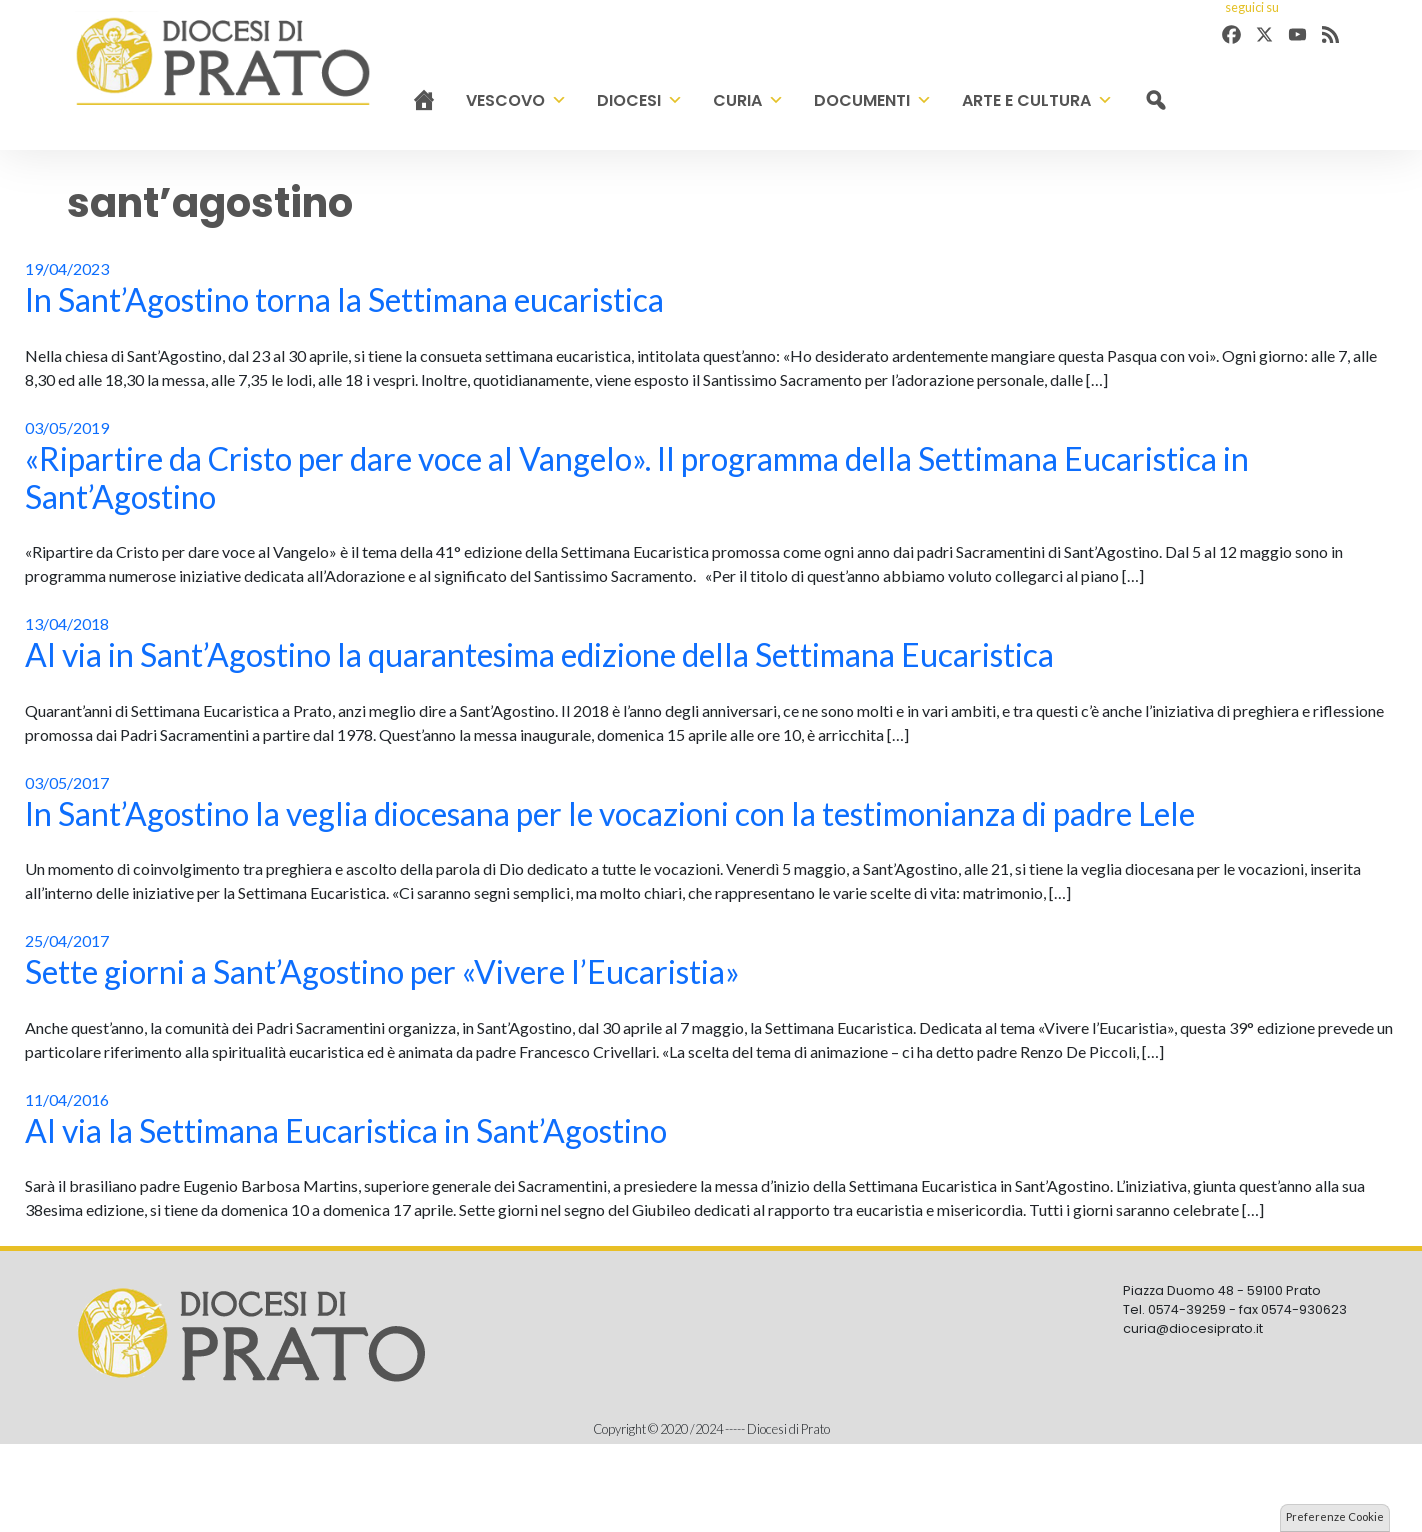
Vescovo (516, 100)
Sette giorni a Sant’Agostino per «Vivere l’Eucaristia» (382, 971)
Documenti (873, 100)
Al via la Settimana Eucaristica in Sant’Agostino (346, 1130)
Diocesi (640, 100)
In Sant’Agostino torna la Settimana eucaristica (344, 299)
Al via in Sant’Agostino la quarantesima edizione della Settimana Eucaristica (539, 654)
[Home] (423, 100)
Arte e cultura (1037, 100)
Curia (748, 100)
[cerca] (1155, 100)
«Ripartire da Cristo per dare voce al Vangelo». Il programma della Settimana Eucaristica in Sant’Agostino (637, 477)
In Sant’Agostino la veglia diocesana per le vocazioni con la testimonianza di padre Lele (610, 813)
